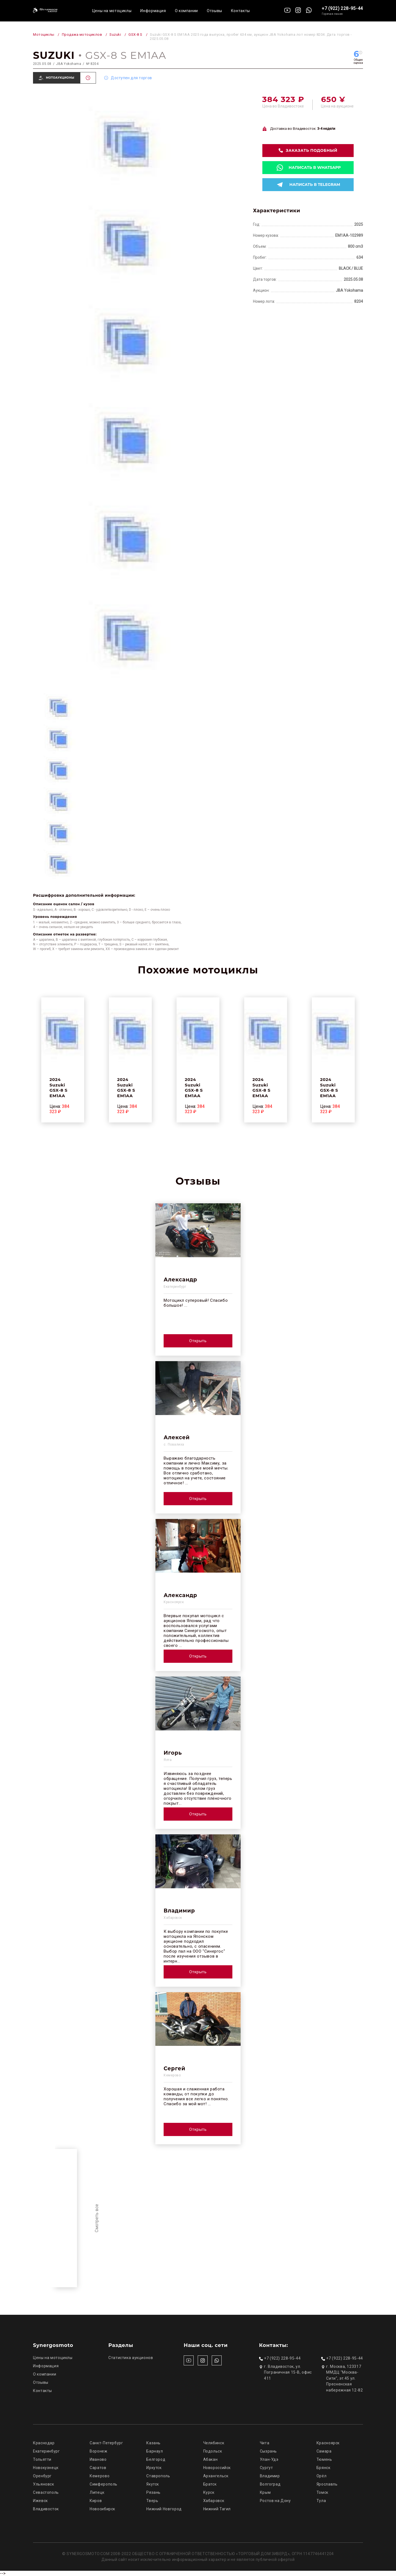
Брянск (324, 2467)
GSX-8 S (135, 34)
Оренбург (42, 2476)
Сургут (266, 2467)
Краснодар (44, 2443)
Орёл (322, 2476)
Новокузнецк (46, 2467)
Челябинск (213, 2443)
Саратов (98, 2467)
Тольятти (42, 2459)
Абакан (210, 2459)
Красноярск (328, 2443)
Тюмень (324, 2459)
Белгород (155, 2459)
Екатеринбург (46, 2451)
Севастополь (46, 2492)
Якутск (152, 2484)
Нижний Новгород (164, 2509)
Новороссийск (217, 2467)
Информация (153, 11)
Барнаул (154, 2451)
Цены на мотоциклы (112, 11)
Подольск (212, 2451)
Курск (209, 2492)
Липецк (97, 2492)
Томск (322, 2492)
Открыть (198, 1340)
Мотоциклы (43, 34)
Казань (153, 2443)
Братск (210, 2484)
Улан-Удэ (269, 2459)
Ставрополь (158, 2476)
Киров (96, 2500)
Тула (321, 2500)
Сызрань (268, 2451)
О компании (186, 11)
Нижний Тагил (217, 2509)
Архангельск (216, 2476)
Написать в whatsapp (315, 167)
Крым (265, 2492)
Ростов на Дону (275, 2500)
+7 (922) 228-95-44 (342, 8)
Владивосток (46, 2509)
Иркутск (153, 2467)
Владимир (270, 2476)
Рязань (153, 2492)
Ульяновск (43, 2484)
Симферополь (103, 2484)
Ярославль (327, 2484)
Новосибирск (102, 2509)
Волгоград (270, 2484)
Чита (265, 2443)
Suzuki (115, 34)
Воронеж (98, 2451)
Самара (324, 2451)
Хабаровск (213, 2500)
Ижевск (40, 2500)
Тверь (152, 2500)
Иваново (98, 2459)
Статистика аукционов (130, 2357)
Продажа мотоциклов (82, 34)
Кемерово (99, 2476)
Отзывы (214, 11)
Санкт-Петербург (106, 2443)
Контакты (240, 11)
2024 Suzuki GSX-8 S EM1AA (59, 1087)
